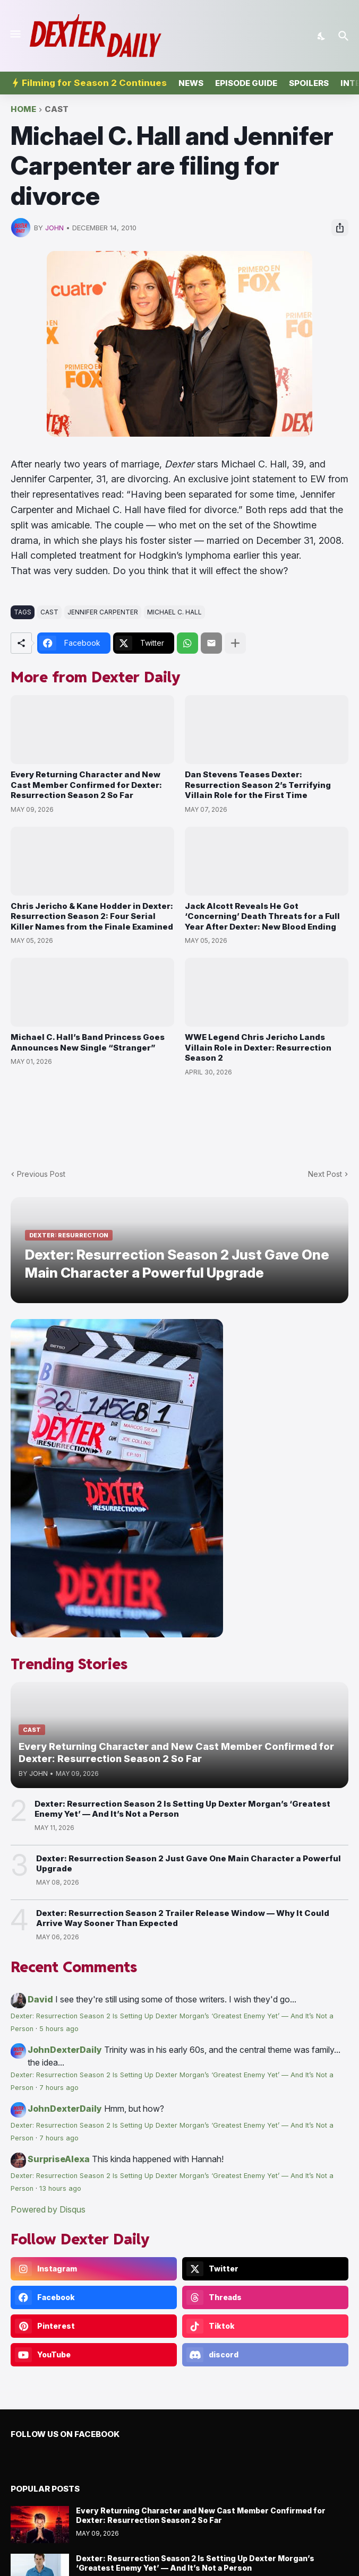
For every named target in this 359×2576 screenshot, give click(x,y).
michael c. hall (174, 612)
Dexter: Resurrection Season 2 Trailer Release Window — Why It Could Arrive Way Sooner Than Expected (182, 1918)
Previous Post (41, 1173)
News (190, 83)
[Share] (339, 227)
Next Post (325, 1173)
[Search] (345, 36)
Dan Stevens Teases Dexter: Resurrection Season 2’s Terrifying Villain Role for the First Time (258, 784)
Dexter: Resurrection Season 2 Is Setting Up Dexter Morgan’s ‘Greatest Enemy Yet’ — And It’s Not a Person (182, 1809)
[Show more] (235, 643)
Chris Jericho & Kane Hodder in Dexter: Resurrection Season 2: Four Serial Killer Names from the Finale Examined (92, 916)
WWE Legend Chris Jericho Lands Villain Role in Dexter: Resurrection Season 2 (258, 1047)
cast (57, 109)
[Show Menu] (14, 34)
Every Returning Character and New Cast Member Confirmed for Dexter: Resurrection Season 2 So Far (86, 784)
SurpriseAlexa (59, 2159)
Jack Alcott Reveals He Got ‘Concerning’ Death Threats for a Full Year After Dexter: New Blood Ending (262, 916)
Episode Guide (246, 83)
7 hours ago (59, 2088)
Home (23, 109)
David (40, 1999)
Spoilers (309, 83)
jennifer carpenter (102, 612)
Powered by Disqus (48, 2209)
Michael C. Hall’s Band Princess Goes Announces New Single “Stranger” (88, 1042)
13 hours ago (60, 2188)
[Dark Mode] (322, 36)
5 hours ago (59, 2029)
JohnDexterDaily (65, 2049)
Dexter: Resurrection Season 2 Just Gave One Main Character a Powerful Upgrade (188, 1863)
